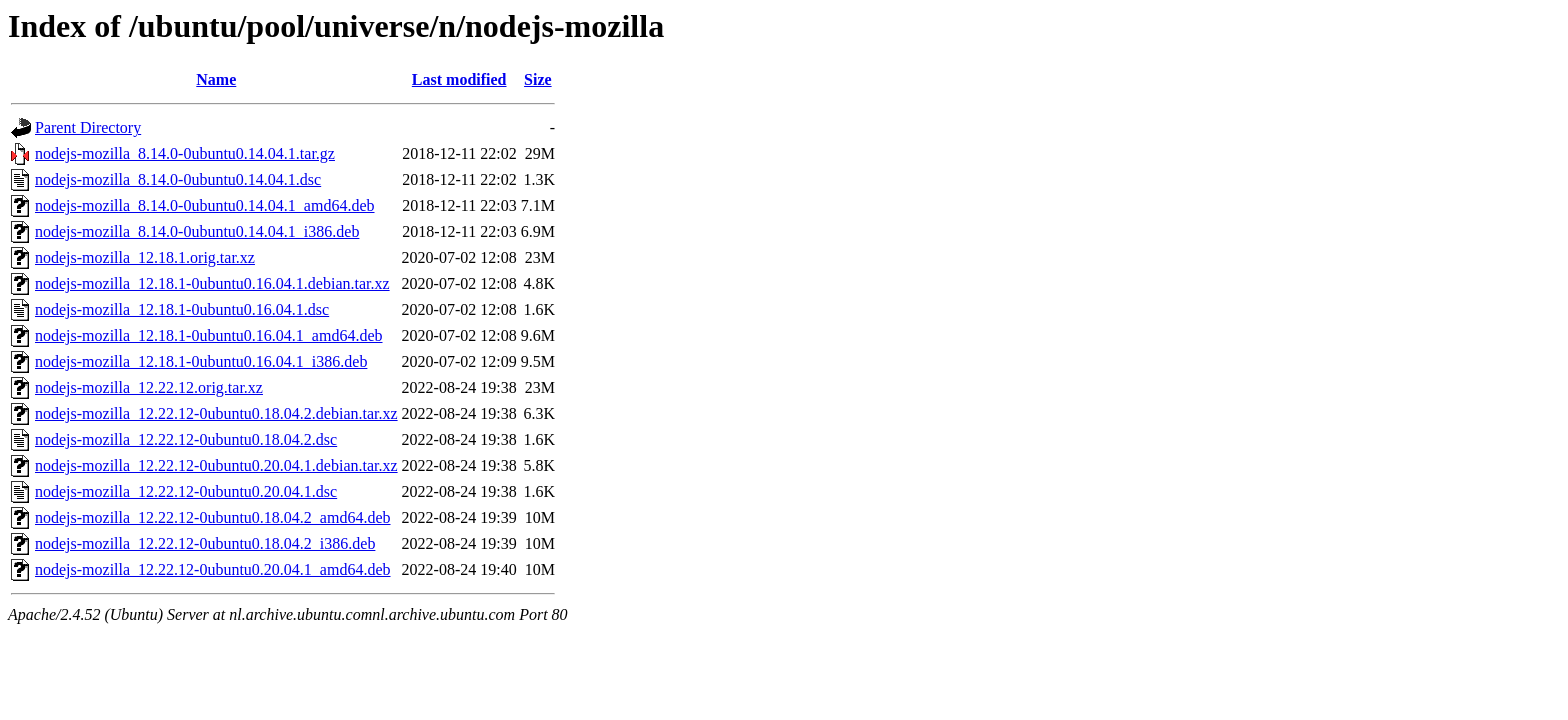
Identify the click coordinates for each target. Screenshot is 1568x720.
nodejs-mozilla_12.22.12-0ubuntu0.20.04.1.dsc (186, 491)
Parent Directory (88, 127)
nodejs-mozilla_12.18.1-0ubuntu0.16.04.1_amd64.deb (209, 335)
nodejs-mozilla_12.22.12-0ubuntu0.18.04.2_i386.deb (205, 543)
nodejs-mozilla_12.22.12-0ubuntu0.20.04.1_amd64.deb (213, 569)
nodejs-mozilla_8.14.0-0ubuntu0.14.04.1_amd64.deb (205, 205)
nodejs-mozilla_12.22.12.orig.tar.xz (149, 387)
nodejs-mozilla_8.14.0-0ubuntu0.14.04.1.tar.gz (185, 153)
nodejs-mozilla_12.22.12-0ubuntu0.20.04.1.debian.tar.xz (216, 465)
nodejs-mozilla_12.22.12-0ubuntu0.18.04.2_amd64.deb (213, 517)
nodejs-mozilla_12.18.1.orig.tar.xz (145, 257)
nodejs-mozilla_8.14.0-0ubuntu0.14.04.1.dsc (178, 179)
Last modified (459, 79)
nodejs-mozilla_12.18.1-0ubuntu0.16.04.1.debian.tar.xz (212, 283)
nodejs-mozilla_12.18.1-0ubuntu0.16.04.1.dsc (182, 309)
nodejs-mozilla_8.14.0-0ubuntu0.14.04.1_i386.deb (197, 231)
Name (216, 79)
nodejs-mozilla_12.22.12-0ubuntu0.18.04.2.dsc (186, 439)
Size (538, 79)
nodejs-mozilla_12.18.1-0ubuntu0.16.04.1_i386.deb (201, 361)
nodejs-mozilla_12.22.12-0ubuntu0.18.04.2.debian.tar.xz (216, 413)
